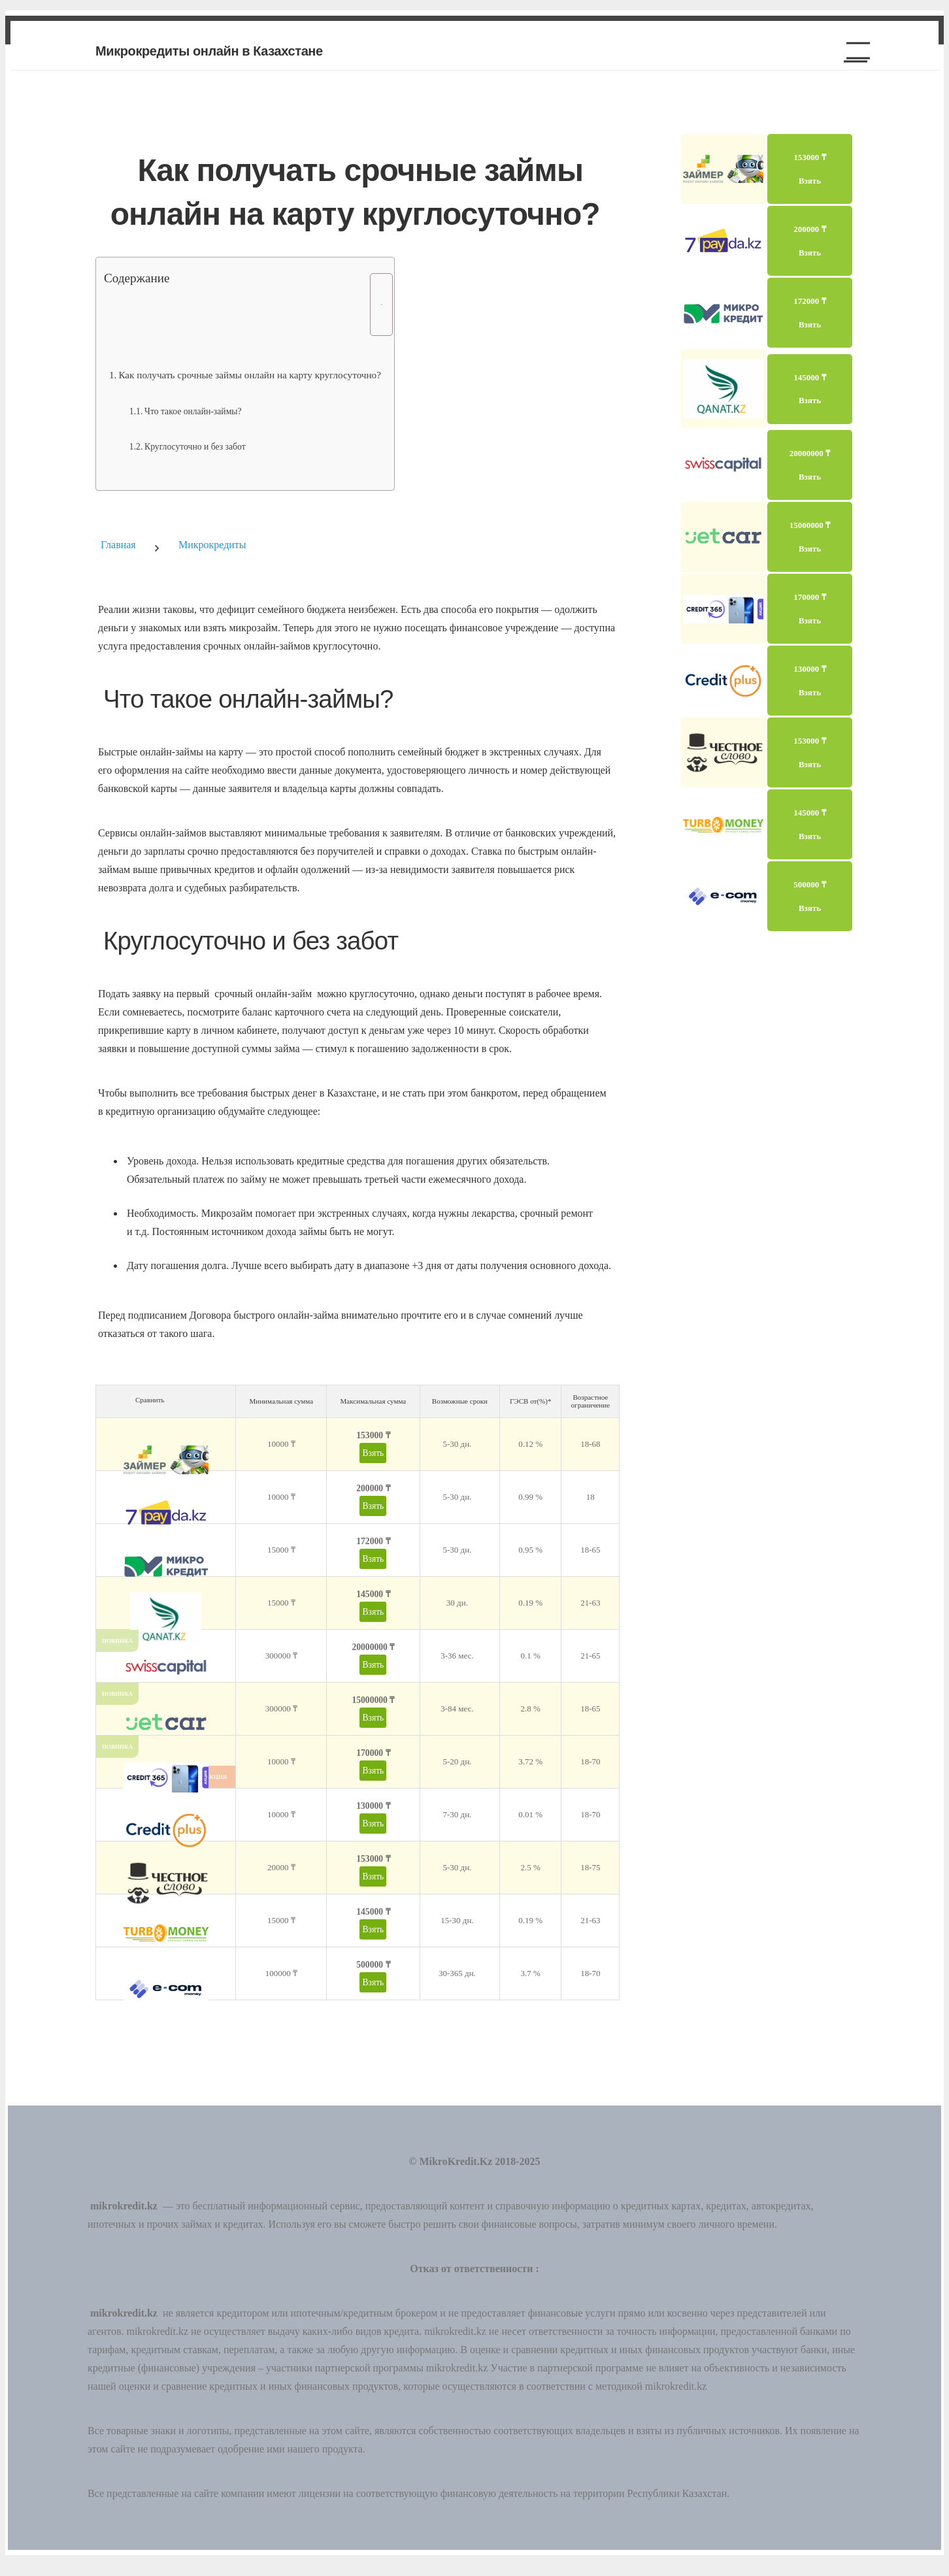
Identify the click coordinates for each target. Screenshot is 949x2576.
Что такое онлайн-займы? (193, 411)
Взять (373, 1453)
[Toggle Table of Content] (375, 304)
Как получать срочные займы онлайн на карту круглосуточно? (249, 374)
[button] (853, 51)
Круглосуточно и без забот (195, 447)
